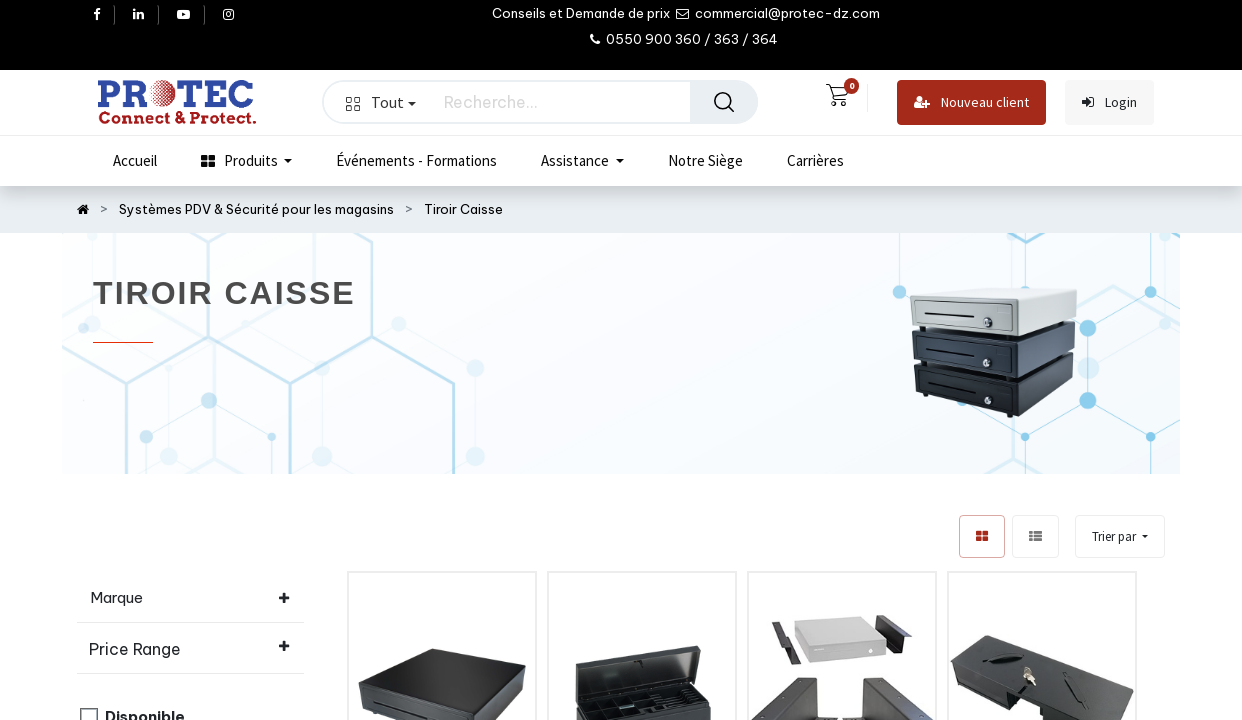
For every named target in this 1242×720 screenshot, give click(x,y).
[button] (1120, 536)
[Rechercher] (724, 102)
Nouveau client (971, 102)
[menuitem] (135, 161)
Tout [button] (381, 102)
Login (1109, 102)
